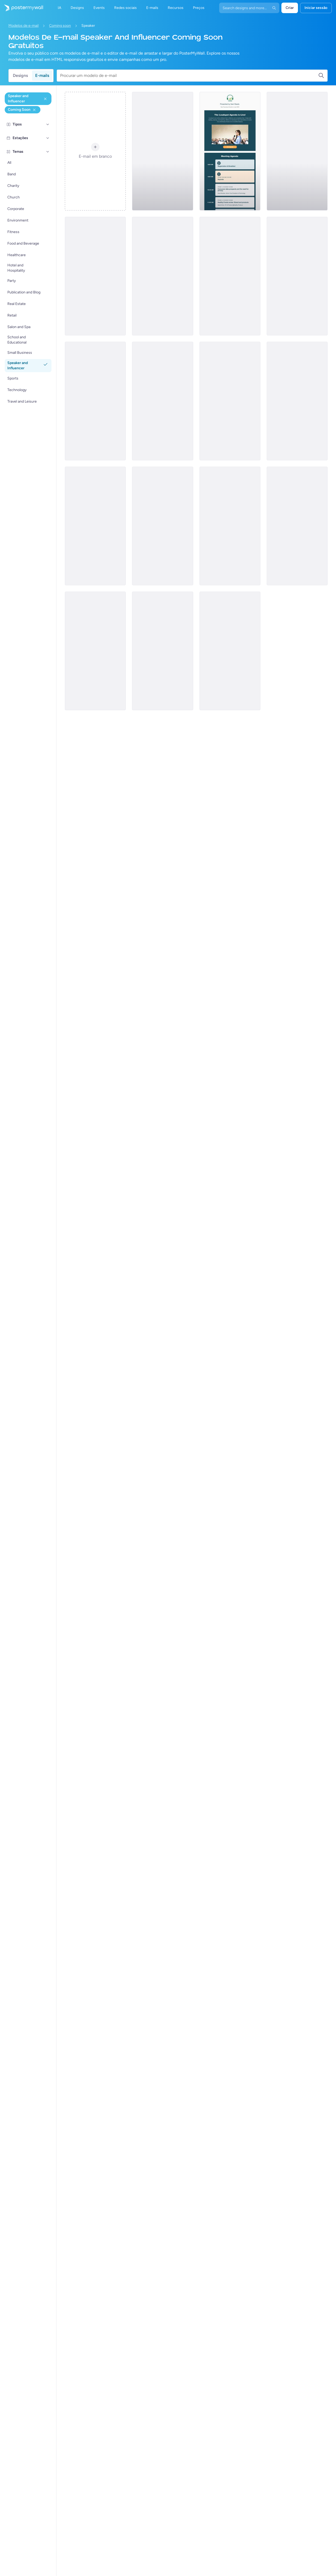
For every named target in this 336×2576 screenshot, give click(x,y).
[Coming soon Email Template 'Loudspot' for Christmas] (95, 651)
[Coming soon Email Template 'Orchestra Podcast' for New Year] (162, 151)
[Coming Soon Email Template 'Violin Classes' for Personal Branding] (230, 401)
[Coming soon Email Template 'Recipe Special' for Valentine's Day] (297, 151)
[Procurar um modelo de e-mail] (189, 75)
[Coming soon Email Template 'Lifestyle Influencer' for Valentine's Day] (95, 401)
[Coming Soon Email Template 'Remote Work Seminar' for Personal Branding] (162, 276)
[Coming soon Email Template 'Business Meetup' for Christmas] (95, 526)
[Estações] (48, 138)
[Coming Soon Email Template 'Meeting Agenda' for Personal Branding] (230, 151)
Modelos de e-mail (23, 25)
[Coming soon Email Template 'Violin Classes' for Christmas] (230, 526)
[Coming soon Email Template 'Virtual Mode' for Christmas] (297, 401)
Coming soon (60, 25)
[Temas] (48, 152)
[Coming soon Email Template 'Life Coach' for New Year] (162, 401)
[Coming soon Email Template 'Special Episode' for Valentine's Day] (230, 651)
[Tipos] (48, 124)
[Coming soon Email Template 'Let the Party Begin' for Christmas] (297, 526)
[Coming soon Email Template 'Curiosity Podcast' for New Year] (230, 276)
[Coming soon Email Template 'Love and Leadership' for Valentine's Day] (162, 651)
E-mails (42, 75)
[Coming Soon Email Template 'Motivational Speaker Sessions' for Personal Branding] (95, 276)
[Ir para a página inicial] (21, 8)
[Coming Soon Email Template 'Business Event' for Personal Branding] (162, 526)
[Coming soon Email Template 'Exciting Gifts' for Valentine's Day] (297, 276)
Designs (20, 75)
